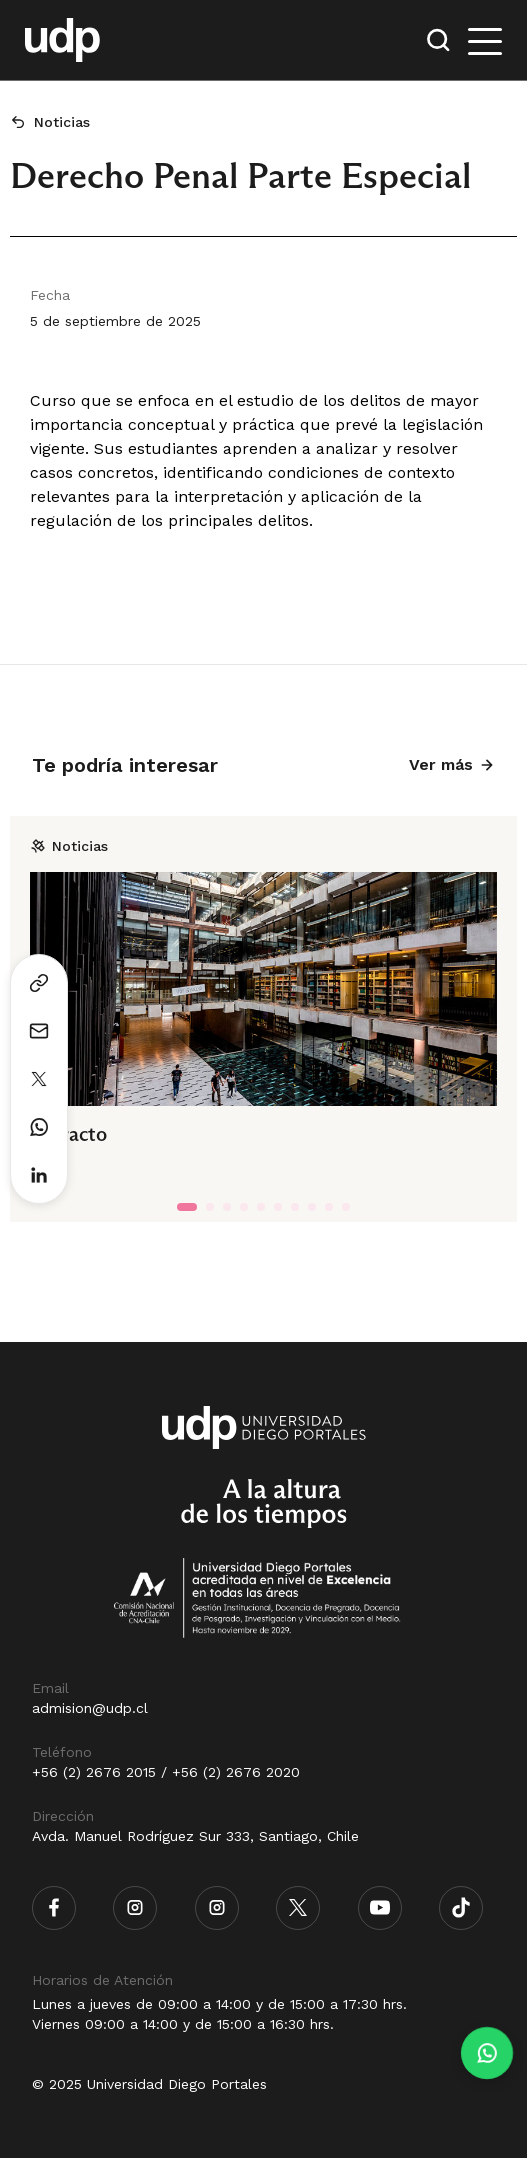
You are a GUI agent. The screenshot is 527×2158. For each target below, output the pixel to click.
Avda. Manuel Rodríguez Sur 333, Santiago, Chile (195, 1836)
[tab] (187, 1207)
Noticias (62, 122)
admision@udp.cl (90, 1708)
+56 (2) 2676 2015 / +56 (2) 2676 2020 (166, 1772)
